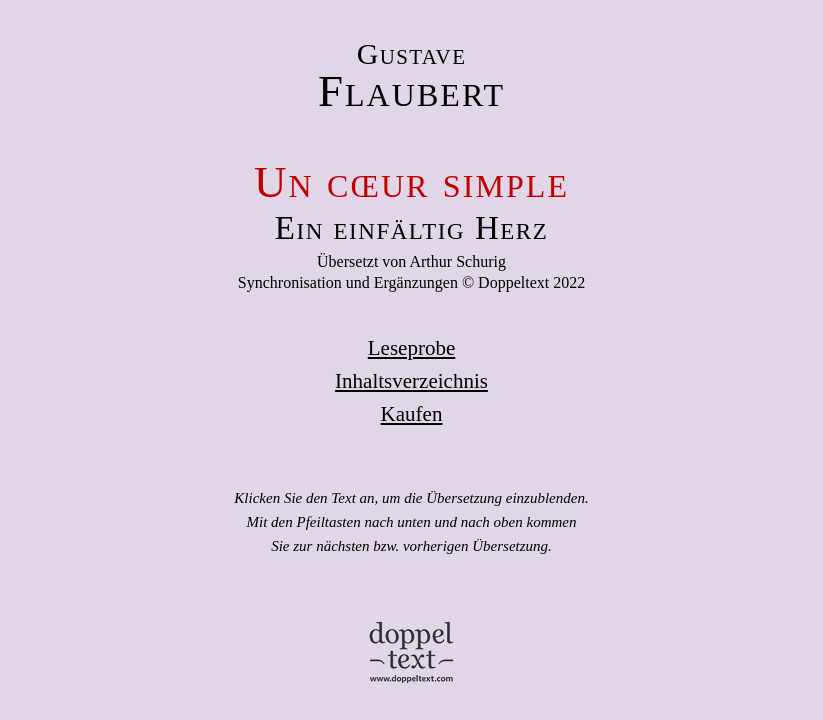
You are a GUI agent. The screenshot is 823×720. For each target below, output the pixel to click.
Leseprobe (411, 348)
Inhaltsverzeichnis (411, 381)
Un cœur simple (411, 182)
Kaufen (412, 414)
